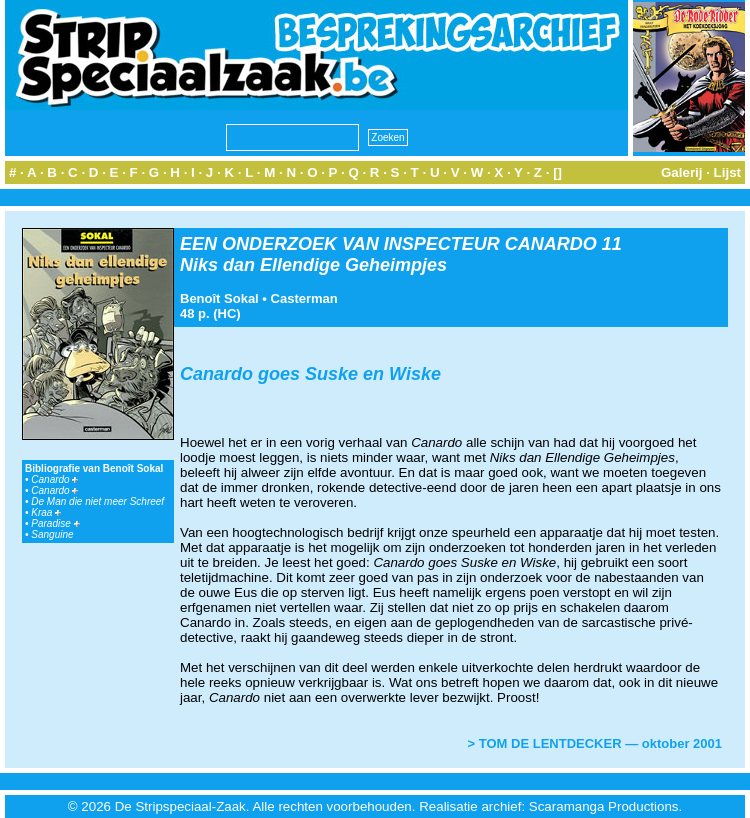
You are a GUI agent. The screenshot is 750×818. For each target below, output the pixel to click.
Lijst (727, 172)
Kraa (46, 512)
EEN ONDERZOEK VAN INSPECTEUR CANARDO (388, 244)
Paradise (55, 523)
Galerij (682, 172)
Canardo (54, 479)
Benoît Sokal (219, 298)
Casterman (304, 298)
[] (557, 172)
